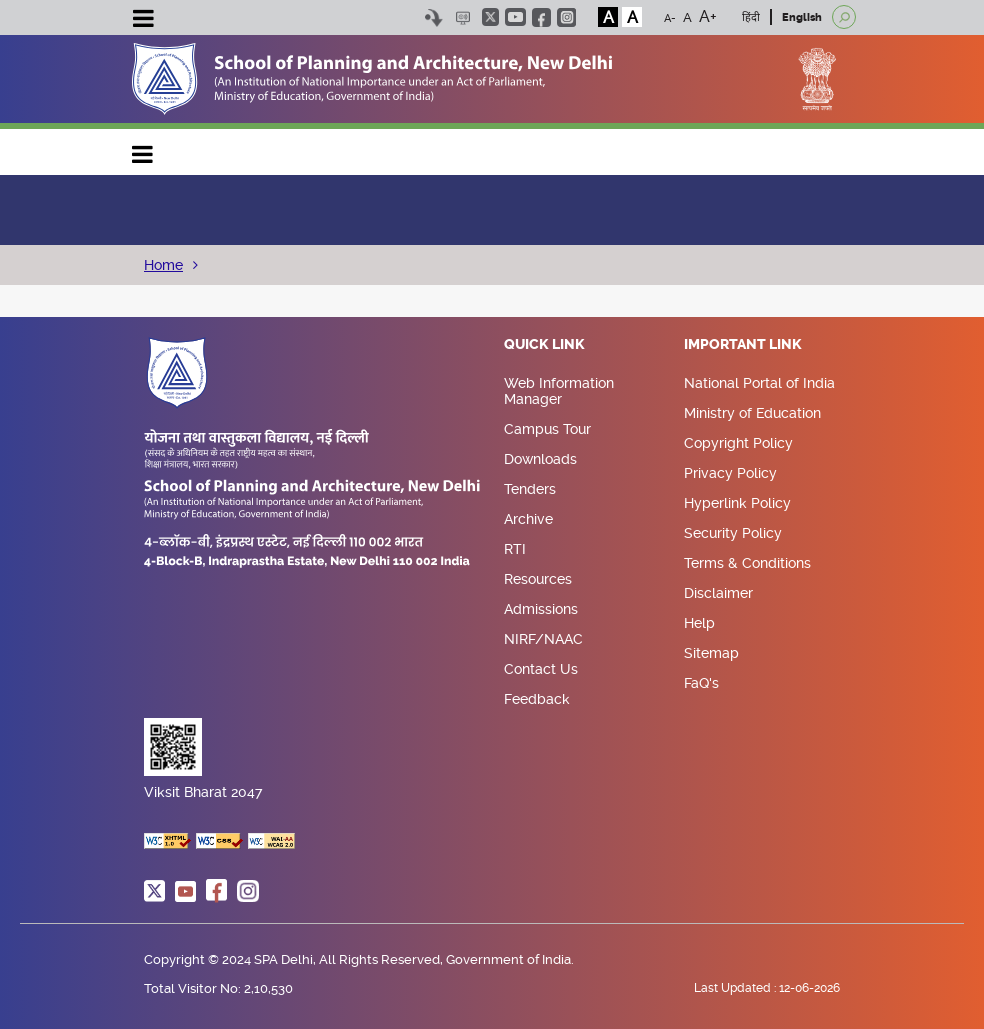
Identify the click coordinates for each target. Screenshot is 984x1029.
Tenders (530, 489)
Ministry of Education (752, 413)
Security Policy (733, 533)
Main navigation (143, 149)
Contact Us (541, 669)
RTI (515, 549)
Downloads (540, 459)
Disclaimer (718, 593)
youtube (515, 17)
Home (163, 265)
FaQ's (701, 683)
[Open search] (844, 17)
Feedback (537, 699)
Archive (528, 519)
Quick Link (544, 345)
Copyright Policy (738, 443)
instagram (566, 17)
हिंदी (751, 17)
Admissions (541, 609)
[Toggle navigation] (143, 21)
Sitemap (711, 653)
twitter (490, 17)
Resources (538, 579)
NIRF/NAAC (543, 639)
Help (699, 623)
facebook (541, 17)
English (802, 17)
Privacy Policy (730, 473)
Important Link (743, 345)
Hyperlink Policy (737, 503)
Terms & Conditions (747, 563)
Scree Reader (462, 17)
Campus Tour (547, 429)
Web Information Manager (559, 391)
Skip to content (433, 17)
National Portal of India (759, 383)
